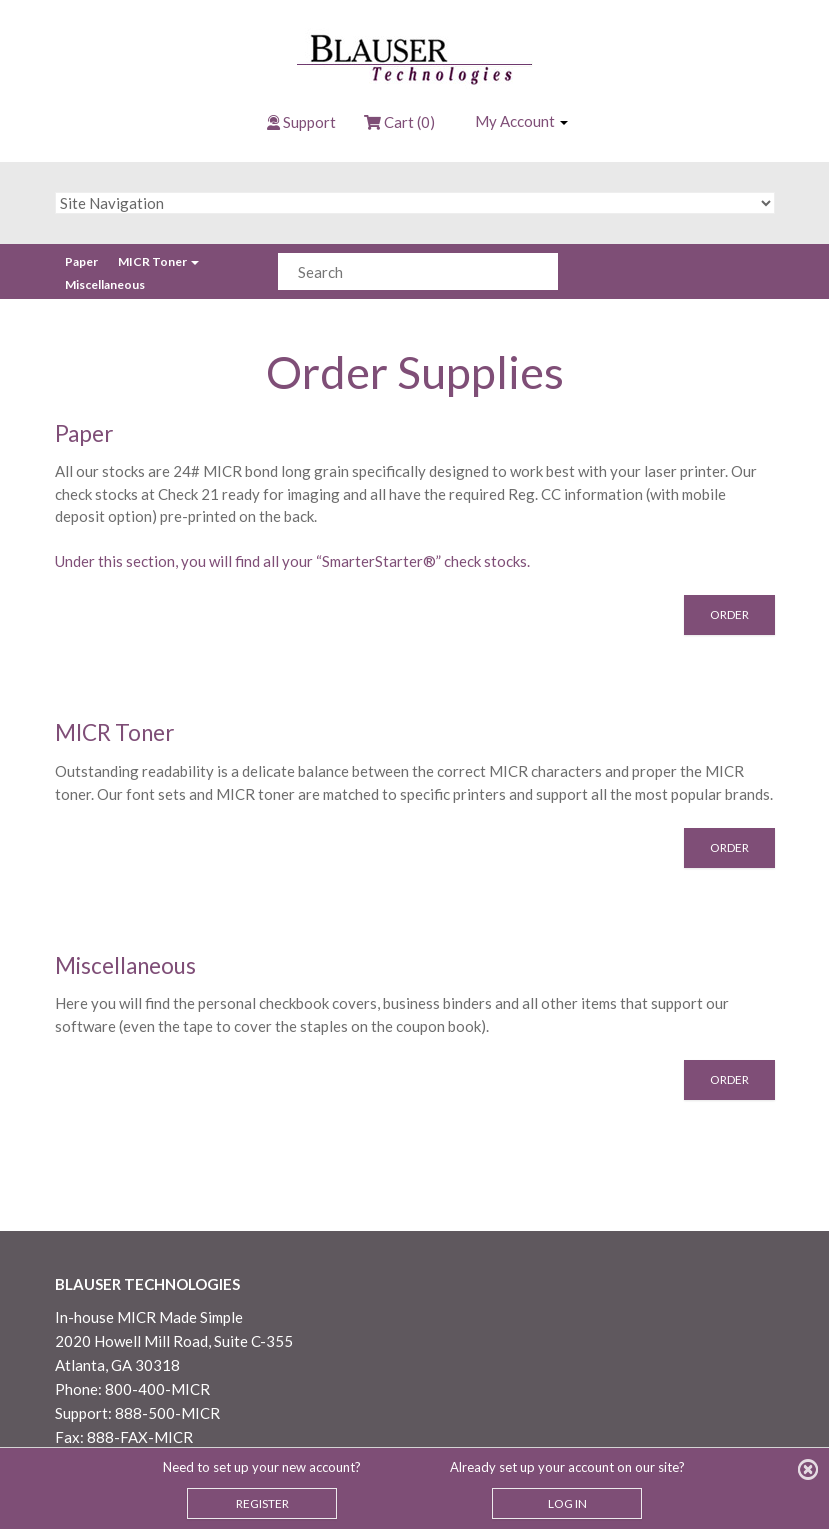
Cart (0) (399, 122)
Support (309, 122)
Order (729, 614)
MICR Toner (158, 261)
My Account (521, 121)
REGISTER (262, 1503)
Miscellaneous (105, 284)
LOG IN (567, 1503)
